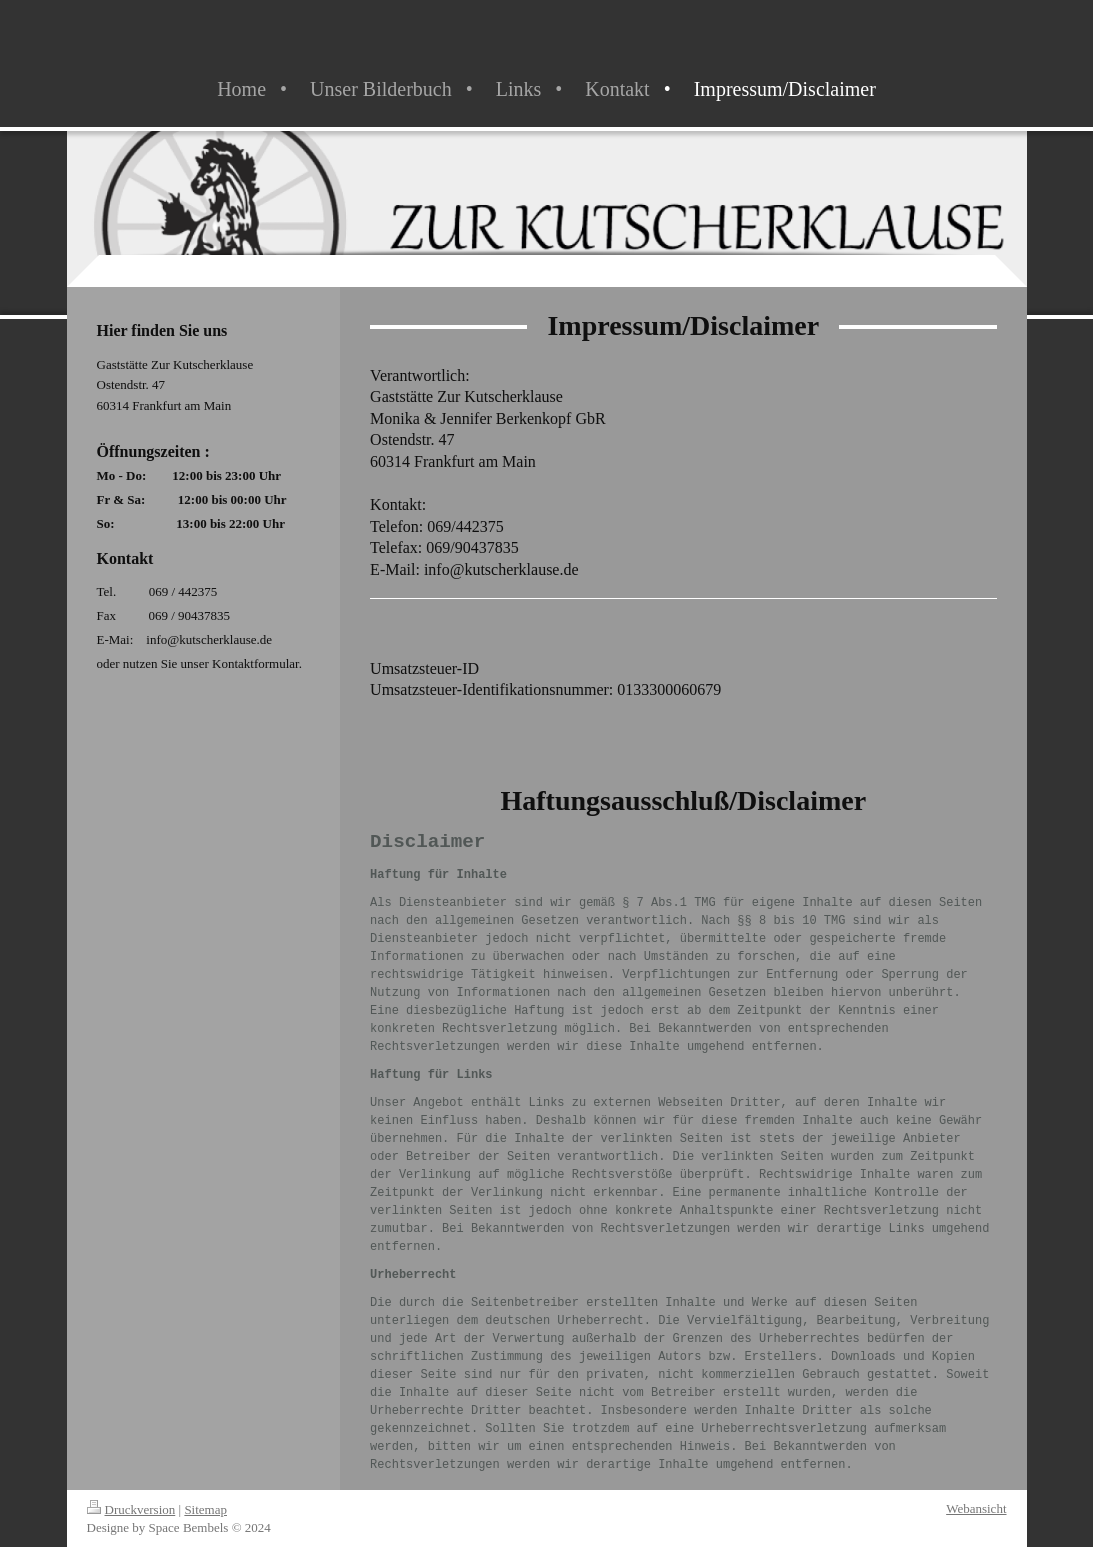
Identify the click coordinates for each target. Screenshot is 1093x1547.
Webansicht (976, 1508)
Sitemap (205, 1509)
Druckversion (131, 1509)
